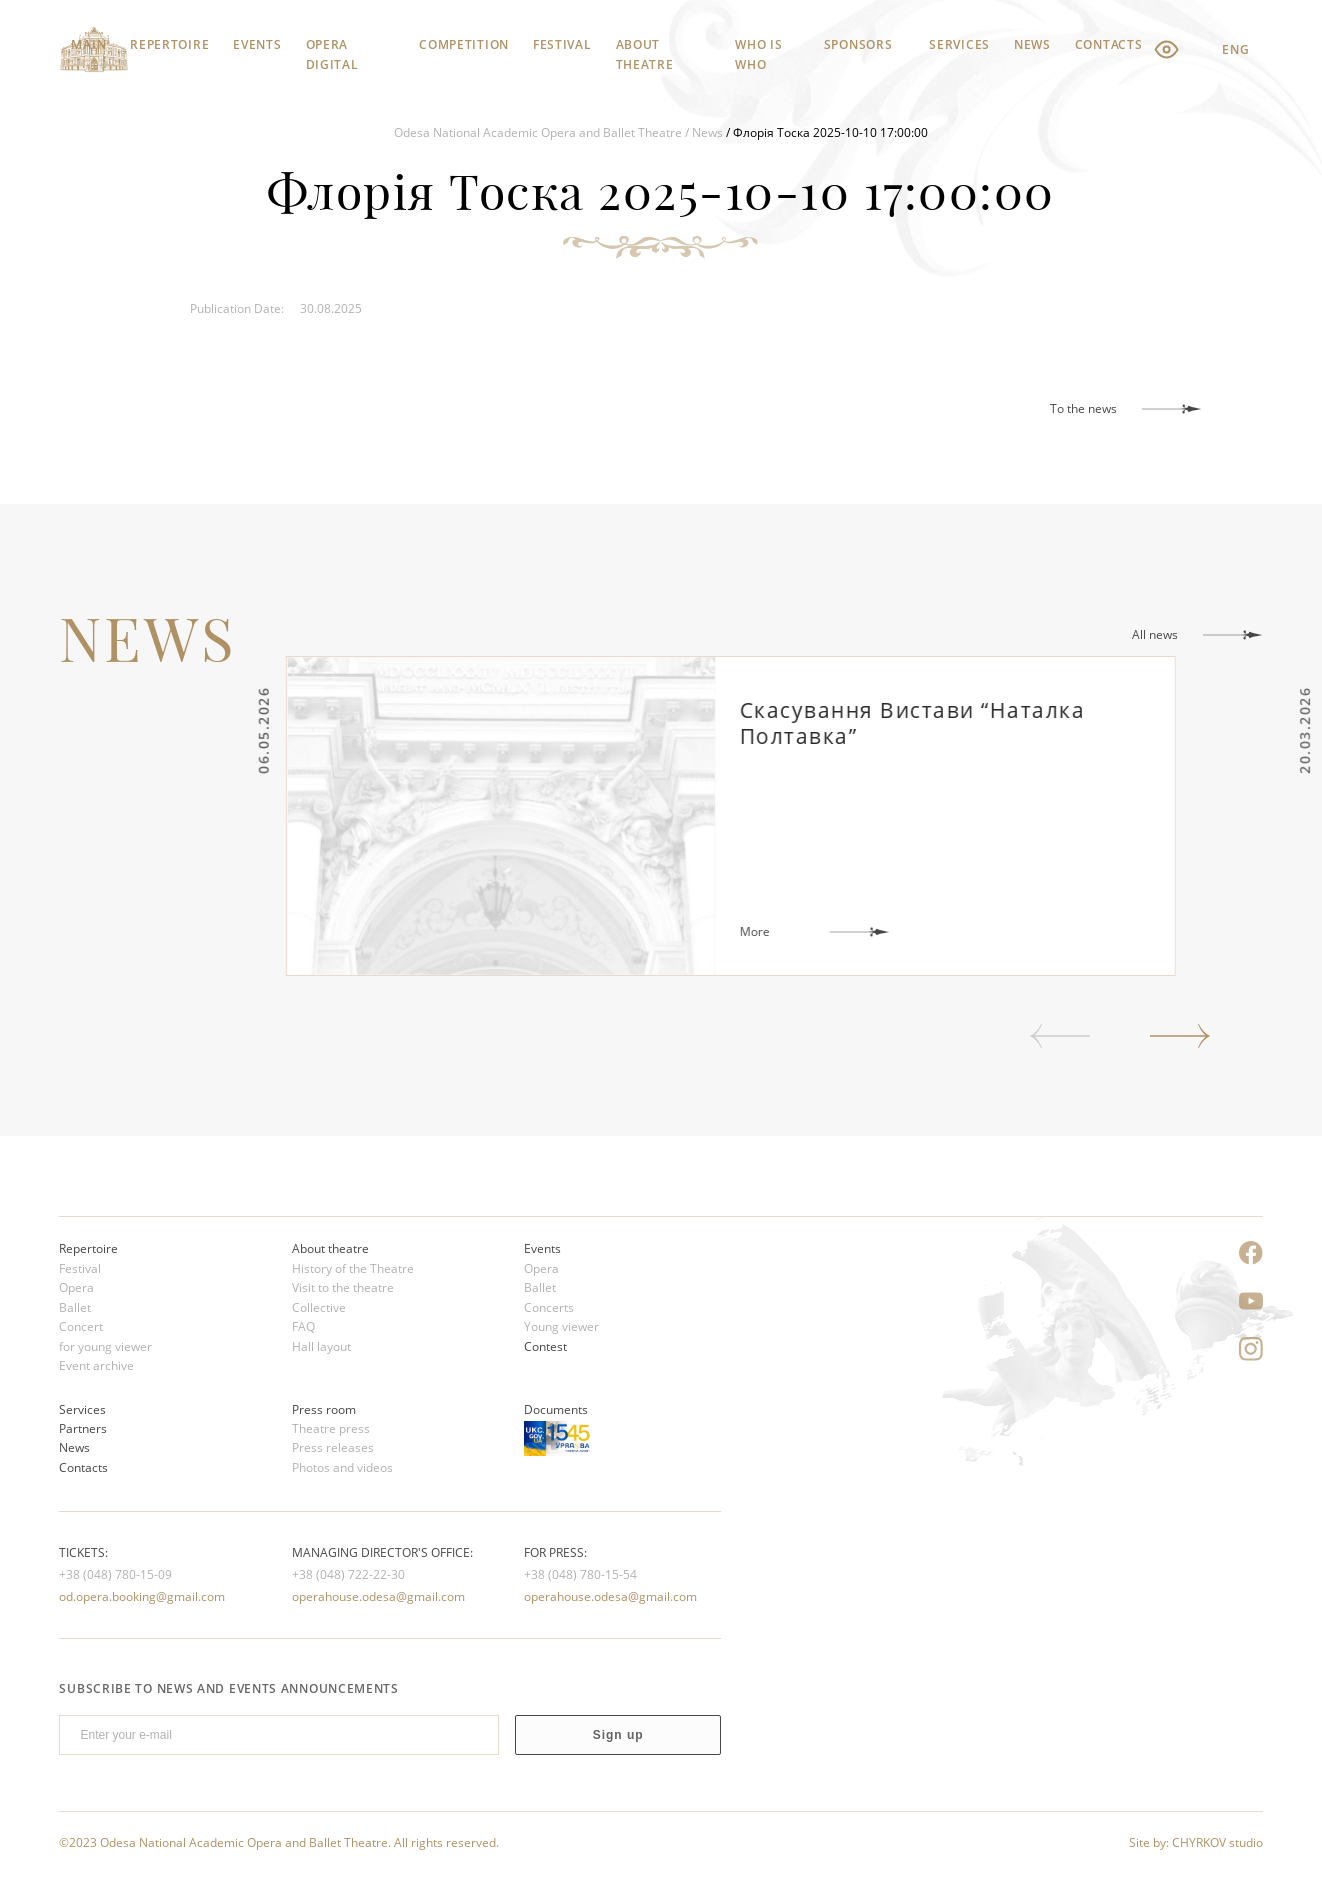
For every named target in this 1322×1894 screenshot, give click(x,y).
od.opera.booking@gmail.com (142, 1596)
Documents (556, 1409)
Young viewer (561, 1326)
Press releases (333, 1447)
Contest (545, 1346)
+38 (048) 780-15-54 (580, 1574)
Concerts (549, 1307)
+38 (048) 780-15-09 (115, 1574)
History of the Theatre (353, 1268)
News (1032, 44)
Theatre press (331, 1428)
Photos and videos (342, 1467)
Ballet (75, 1307)
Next (1180, 1036)
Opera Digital (332, 50)
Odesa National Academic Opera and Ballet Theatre (538, 132)
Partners (83, 1428)
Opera (76, 1287)
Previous (1060, 1036)
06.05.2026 (317, 730)
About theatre (645, 50)
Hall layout (321, 1346)
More (809, 931)
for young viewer (105, 1346)
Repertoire (169, 44)
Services (959, 44)
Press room (324, 1409)
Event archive (96, 1365)
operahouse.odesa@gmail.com (378, 1596)
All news (1155, 634)
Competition (464, 44)
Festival (562, 44)
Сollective (319, 1307)
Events (257, 44)
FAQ (303, 1326)
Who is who (758, 50)
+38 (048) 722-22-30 (348, 1574)
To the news (1083, 408)
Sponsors (858, 44)
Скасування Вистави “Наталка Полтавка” (967, 723)
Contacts (1109, 44)
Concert (81, 1326)
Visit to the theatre (343, 1287)
